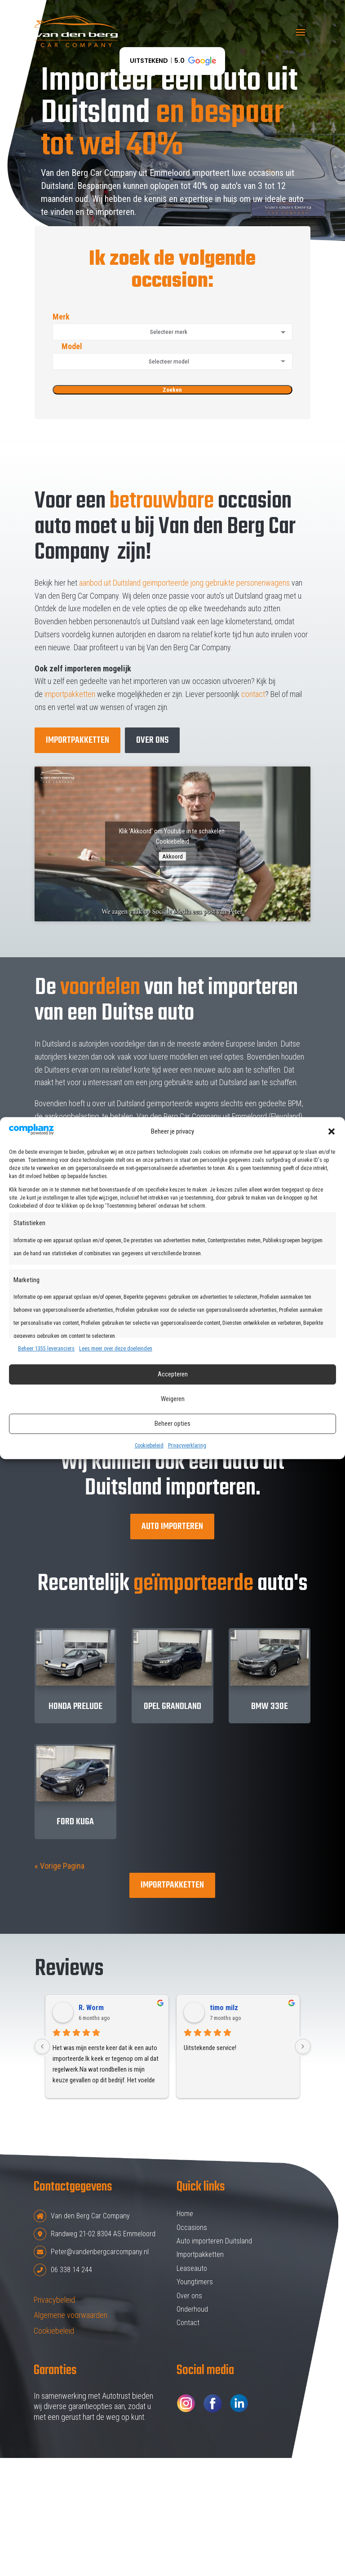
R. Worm (91, 2007)
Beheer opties (172, 1424)
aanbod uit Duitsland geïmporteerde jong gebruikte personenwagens (184, 582)
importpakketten (69, 694)
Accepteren (173, 1375)
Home (185, 2213)
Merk (172, 326)
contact (253, 694)
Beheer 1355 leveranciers (46, 1348)
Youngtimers (195, 2282)
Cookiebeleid (149, 1445)
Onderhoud (192, 2309)
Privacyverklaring (187, 1445)
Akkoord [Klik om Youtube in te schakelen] (172, 856)
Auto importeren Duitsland (214, 2241)
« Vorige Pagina (59, 1866)
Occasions (192, 2227)
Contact (188, 2322)
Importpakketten (77, 740)
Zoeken (172, 389)
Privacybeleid (54, 2299)
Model (172, 356)
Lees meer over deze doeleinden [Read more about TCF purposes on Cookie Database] (115, 1348)
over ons (152, 740)
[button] (331, 1131)
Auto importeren (172, 1526)
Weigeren (173, 1399)
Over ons (189, 2295)
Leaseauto (192, 2268)
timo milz (224, 2007)
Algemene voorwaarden (70, 2315)
